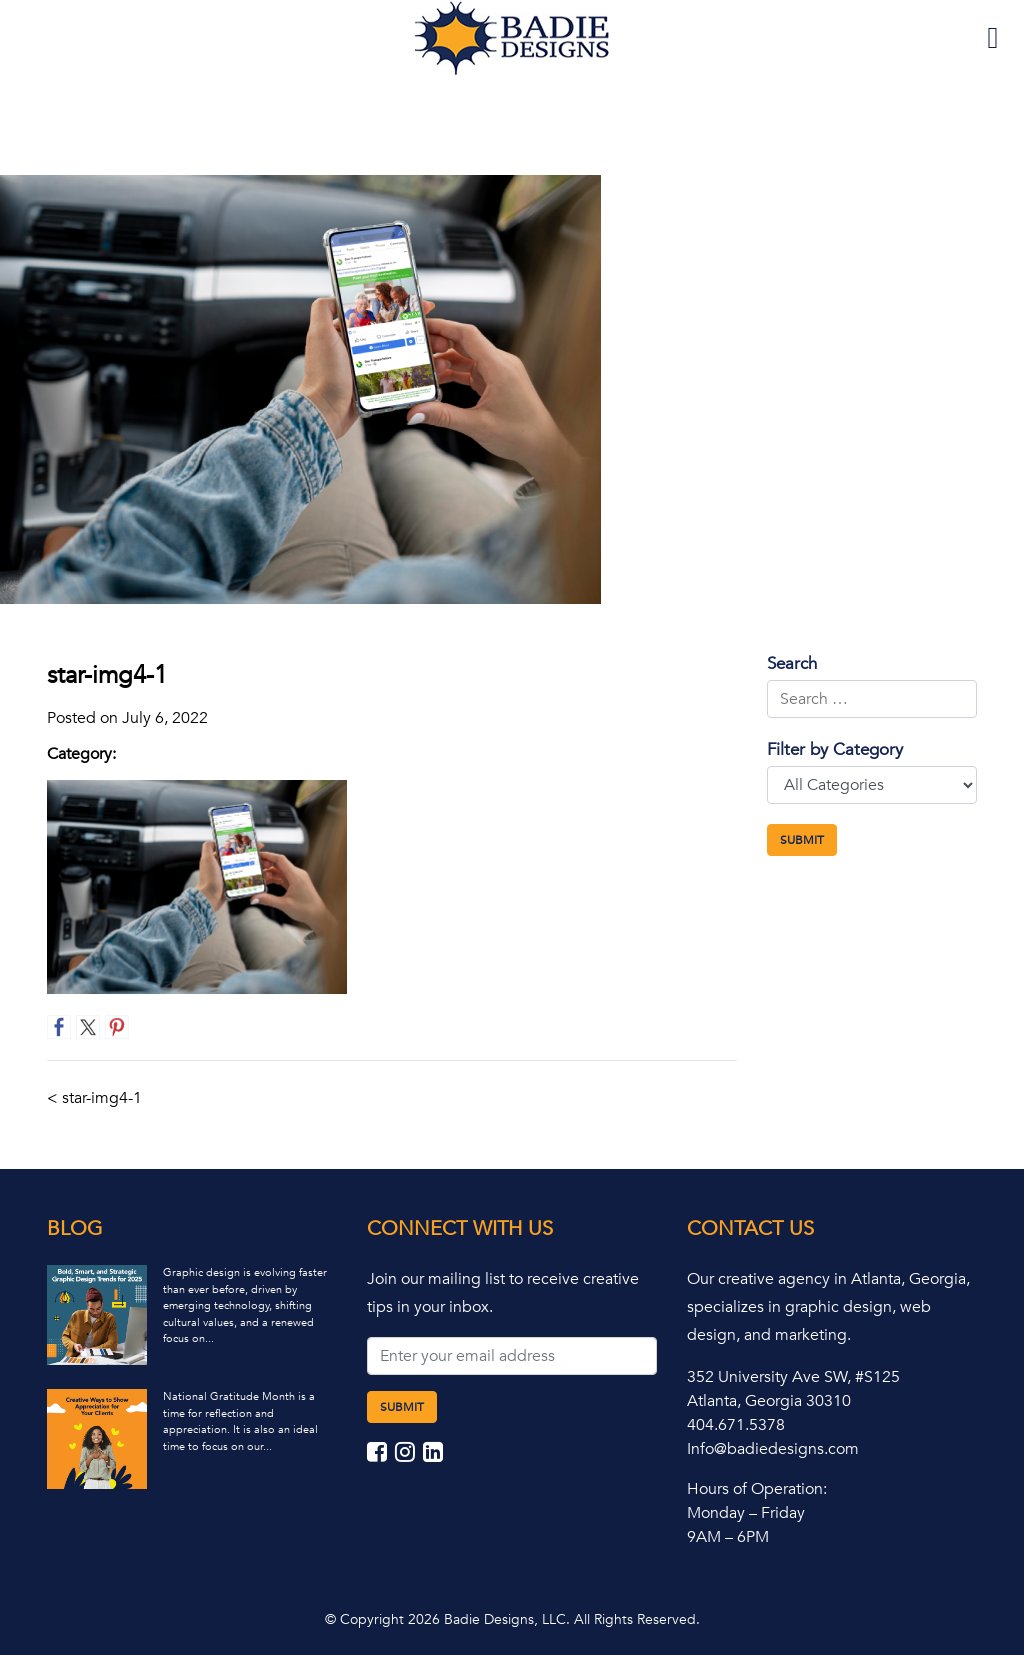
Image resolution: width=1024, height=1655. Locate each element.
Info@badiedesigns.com (773, 1449)
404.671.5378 (736, 1425)
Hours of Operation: (757, 1489)
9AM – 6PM (728, 1537)
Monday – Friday (746, 1513)
